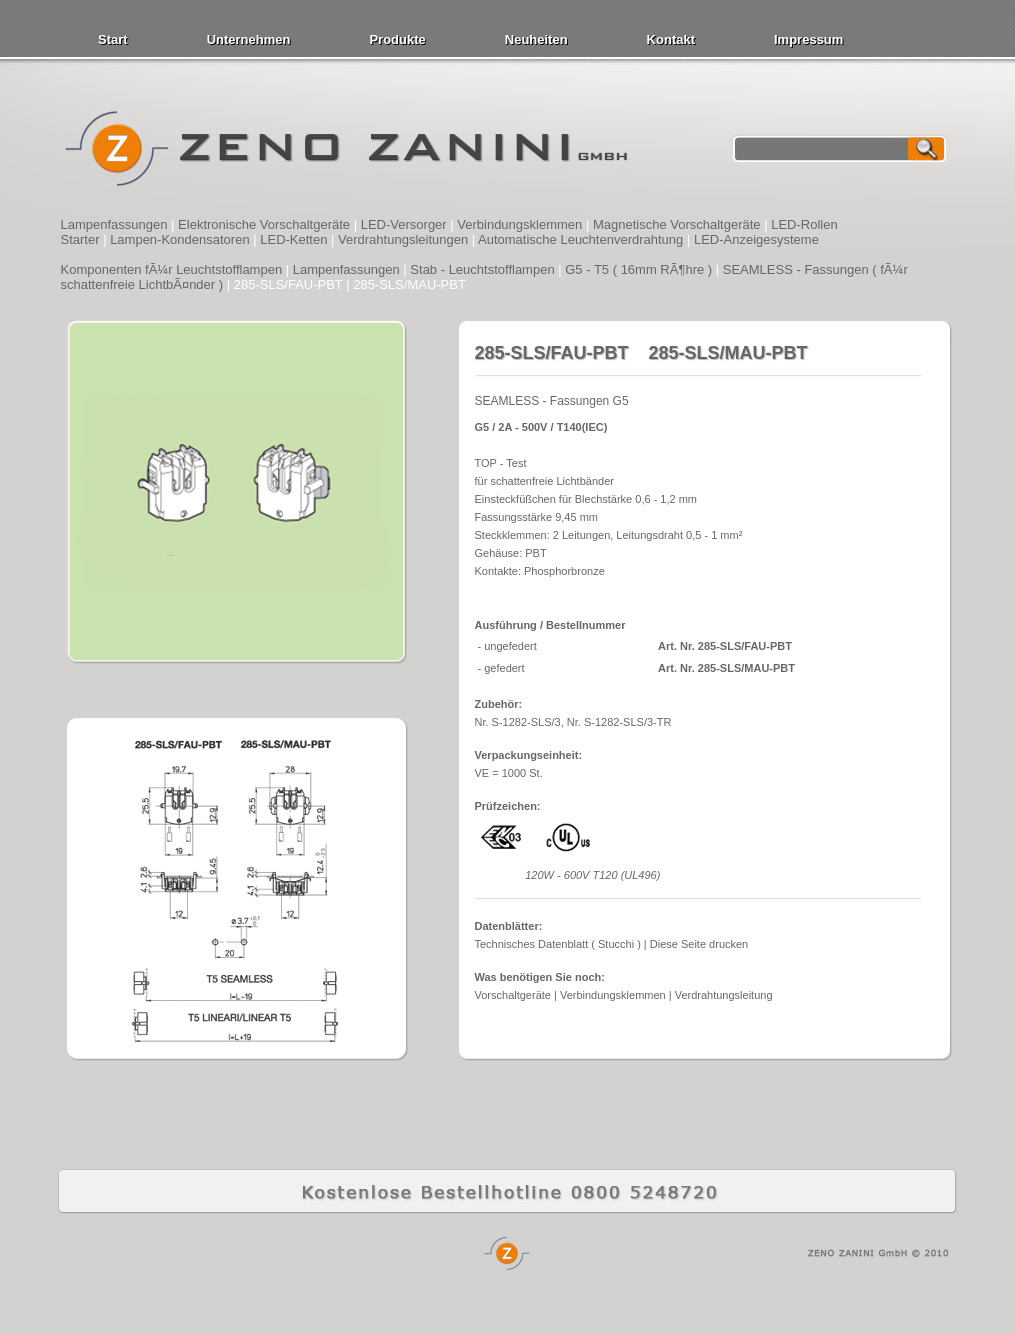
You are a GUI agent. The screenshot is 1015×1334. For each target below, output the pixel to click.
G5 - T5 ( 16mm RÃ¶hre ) (638, 269)
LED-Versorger (404, 224)
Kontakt (671, 39)
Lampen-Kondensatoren (180, 239)
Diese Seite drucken (699, 944)
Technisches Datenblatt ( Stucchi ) (558, 944)
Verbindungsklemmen (519, 224)
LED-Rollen (804, 224)
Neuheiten (536, 39)
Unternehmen (249, 39)
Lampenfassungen (114, 224)
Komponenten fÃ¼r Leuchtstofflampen (172, 269)
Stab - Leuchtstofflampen (482, 269)
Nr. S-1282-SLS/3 (518, 722)
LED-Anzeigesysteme (756, 239)
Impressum (808, 39)
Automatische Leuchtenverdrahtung (580, 239)
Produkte (397, 39)
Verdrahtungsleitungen (403, 239)
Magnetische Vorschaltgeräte (677, 224)
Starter (80, 239)
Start (113, 39)
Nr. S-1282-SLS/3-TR (619, 722)
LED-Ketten (293, 239)
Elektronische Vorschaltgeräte (264, 224)
